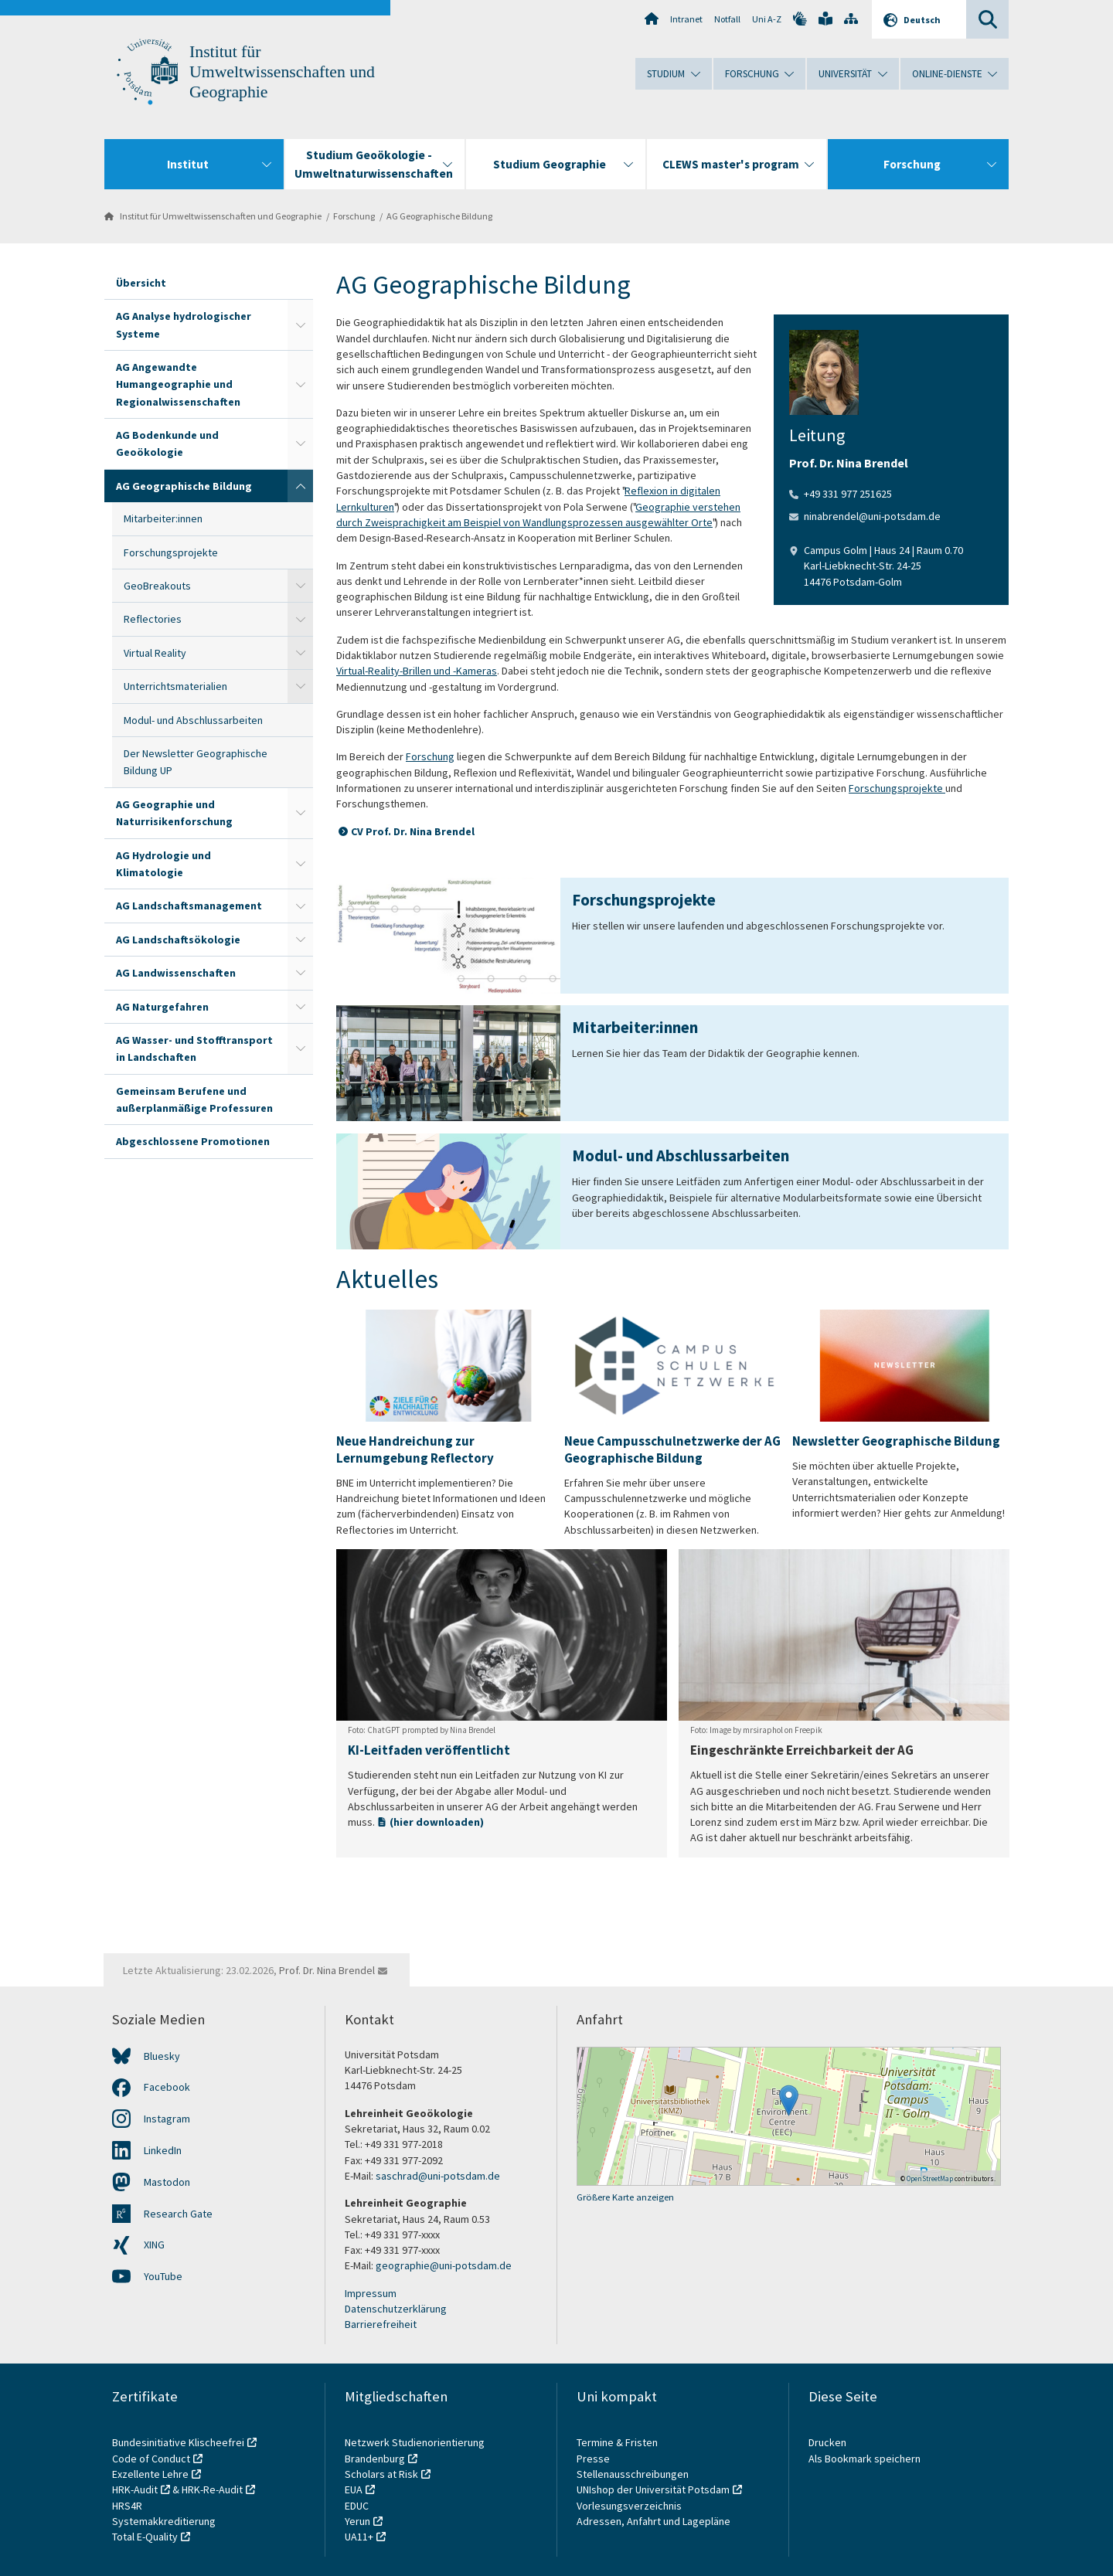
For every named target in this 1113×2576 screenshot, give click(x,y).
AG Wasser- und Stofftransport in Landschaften (194, 1048)
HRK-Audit (135, 2489)
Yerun (357, 2521)
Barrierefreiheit (381, 2324)
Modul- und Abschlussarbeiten (193, 720)
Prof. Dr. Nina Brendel (327, 1970)
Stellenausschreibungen (633, 2474)
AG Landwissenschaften (176, 973)
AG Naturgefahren (162, 1007)
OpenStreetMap (930, 2178)
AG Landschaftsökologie (178, 939)
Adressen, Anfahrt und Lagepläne (653, 2521)
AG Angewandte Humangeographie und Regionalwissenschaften (178, 384)
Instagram (167, 2119)
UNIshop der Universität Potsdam (653, 2489)
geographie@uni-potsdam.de (444, 2265)
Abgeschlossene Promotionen (193, 1141)
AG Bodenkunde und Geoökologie (167, 443)
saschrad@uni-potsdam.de (438, 2176)
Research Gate (178, 2214)
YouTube (163, 2276)
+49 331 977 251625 (848, 494)
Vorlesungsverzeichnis (630, 2506)
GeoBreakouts (157, 586)
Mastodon (167, 2182)
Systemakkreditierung (164, 2521)
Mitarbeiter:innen (163, 518)
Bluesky (162, 2056)
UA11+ (359, 2537)
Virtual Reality (155, 653)
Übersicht (141, 283)
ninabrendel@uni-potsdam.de (872, 516)
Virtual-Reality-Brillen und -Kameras (416, 671)
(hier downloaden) (437, 1822)
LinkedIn (163, 2150)
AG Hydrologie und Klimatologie (163, 863)
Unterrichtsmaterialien (175, 686)
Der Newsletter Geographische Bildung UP (195, 761)
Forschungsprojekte (171, 552)
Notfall (727, 19)
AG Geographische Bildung (439, 216)
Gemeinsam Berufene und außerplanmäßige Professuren (194, 1099)
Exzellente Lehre (150, 2474)
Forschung (354, 216)
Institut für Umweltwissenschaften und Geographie (282, 71)
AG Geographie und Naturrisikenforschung (174, 812)
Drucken (827, 2442)
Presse (594, 2459)
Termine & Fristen (618, 2442)
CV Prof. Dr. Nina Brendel (413, 831)
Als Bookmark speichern (864, 2459)
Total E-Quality (145, 2537)
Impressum (371, 2293)
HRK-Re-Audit (212, 2489)
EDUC (357, 2506)
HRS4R (127, 2506)
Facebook (167, 2087)
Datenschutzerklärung (396, 2309)
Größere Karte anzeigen (625, 2197)
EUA (353, 2489)
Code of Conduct (151, 2459)
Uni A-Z (766, 19)
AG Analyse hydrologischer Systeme (183, 324)
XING (154, 2244)
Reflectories (153, 619)
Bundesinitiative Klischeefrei (178, 2442)
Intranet (686, 19)
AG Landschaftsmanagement (189, 905)
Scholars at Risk (381, 2474)
